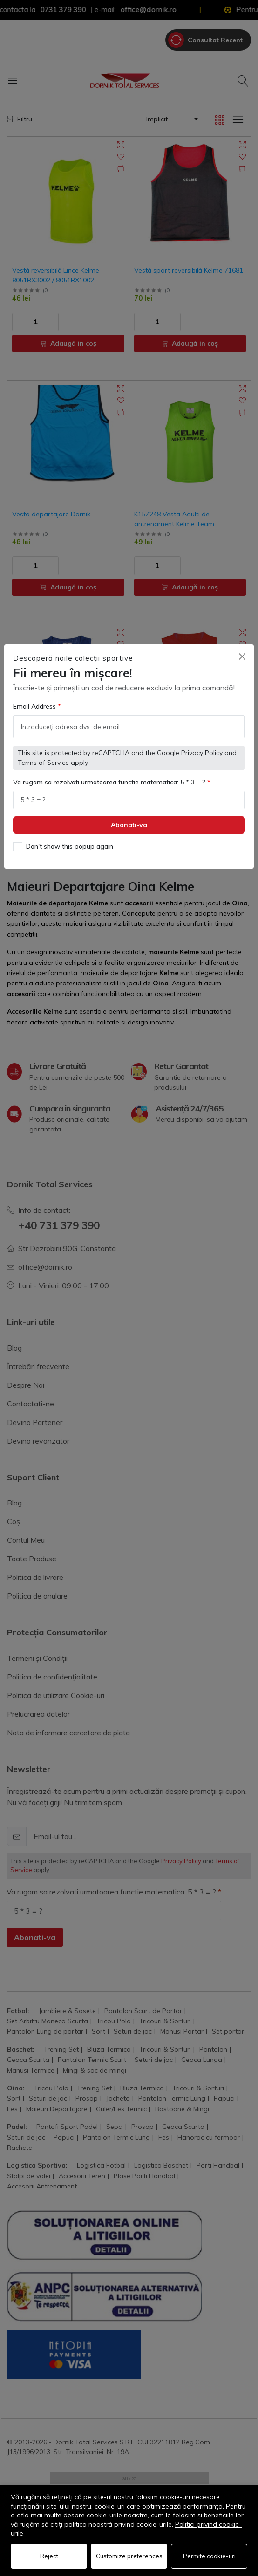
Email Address (35, 695)
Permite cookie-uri (209, 2556)
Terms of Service (43, 752)
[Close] (242, 646)
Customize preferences (129, 2556)
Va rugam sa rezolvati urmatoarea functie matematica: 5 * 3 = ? (110, 771)
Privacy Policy (202, 742)
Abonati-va (129, 814)
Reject (49, 2556)
